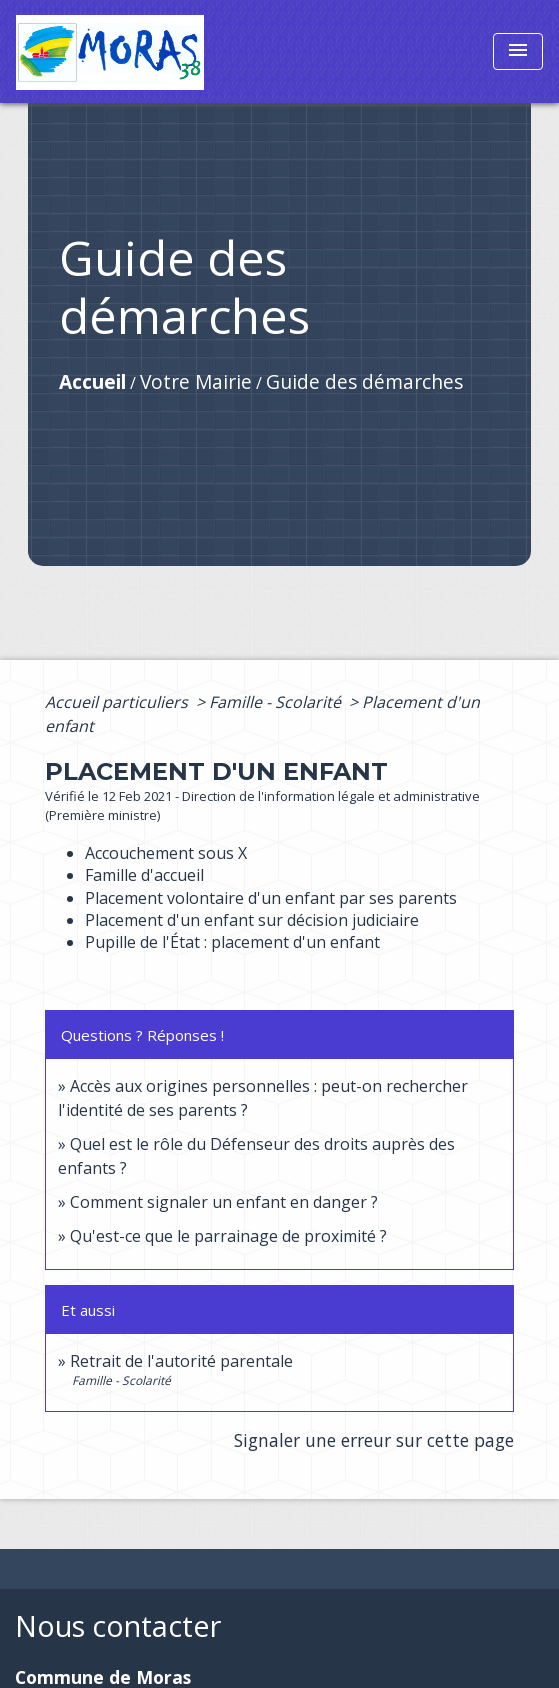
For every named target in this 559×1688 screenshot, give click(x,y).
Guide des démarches (364, 381)
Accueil (92, 381)
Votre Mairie (196, 381)
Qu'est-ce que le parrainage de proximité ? (228, 1236)
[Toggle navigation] (518, 51)
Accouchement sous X (166, 853)
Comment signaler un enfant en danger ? (224, 1202)
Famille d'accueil (144, 875)
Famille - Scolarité (277, 702)
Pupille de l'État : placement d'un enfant (232, 942)
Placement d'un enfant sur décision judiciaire (252, 920)
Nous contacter (118, 1626)
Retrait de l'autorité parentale (181, 1361)
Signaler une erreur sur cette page (374, 1440)
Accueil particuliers (118, 702)
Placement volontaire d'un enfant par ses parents (271, 898)
